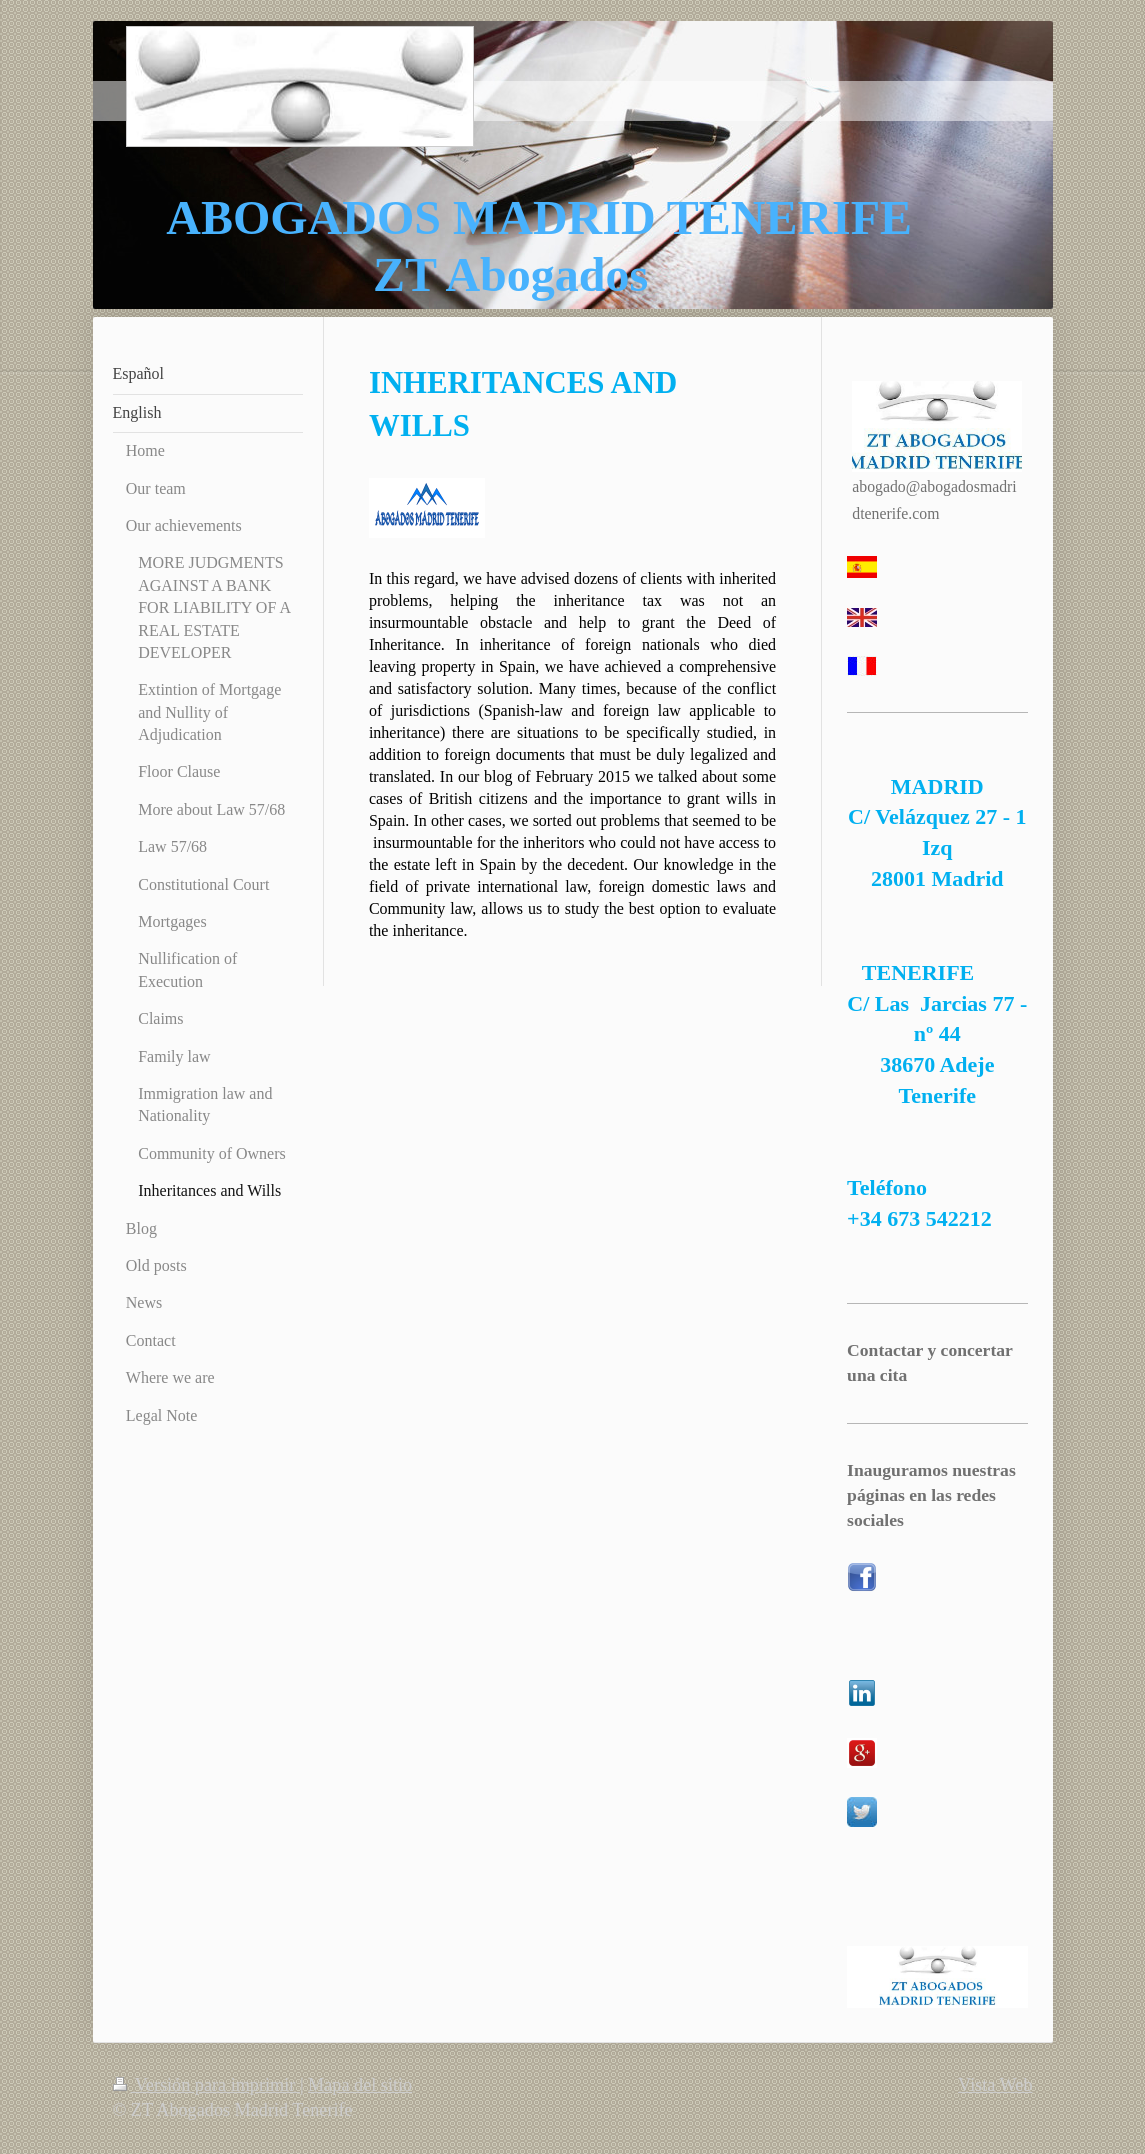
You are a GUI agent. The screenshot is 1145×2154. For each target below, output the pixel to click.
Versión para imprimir (206, 2085)
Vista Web (995, 2085)
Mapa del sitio (360, 2085)
